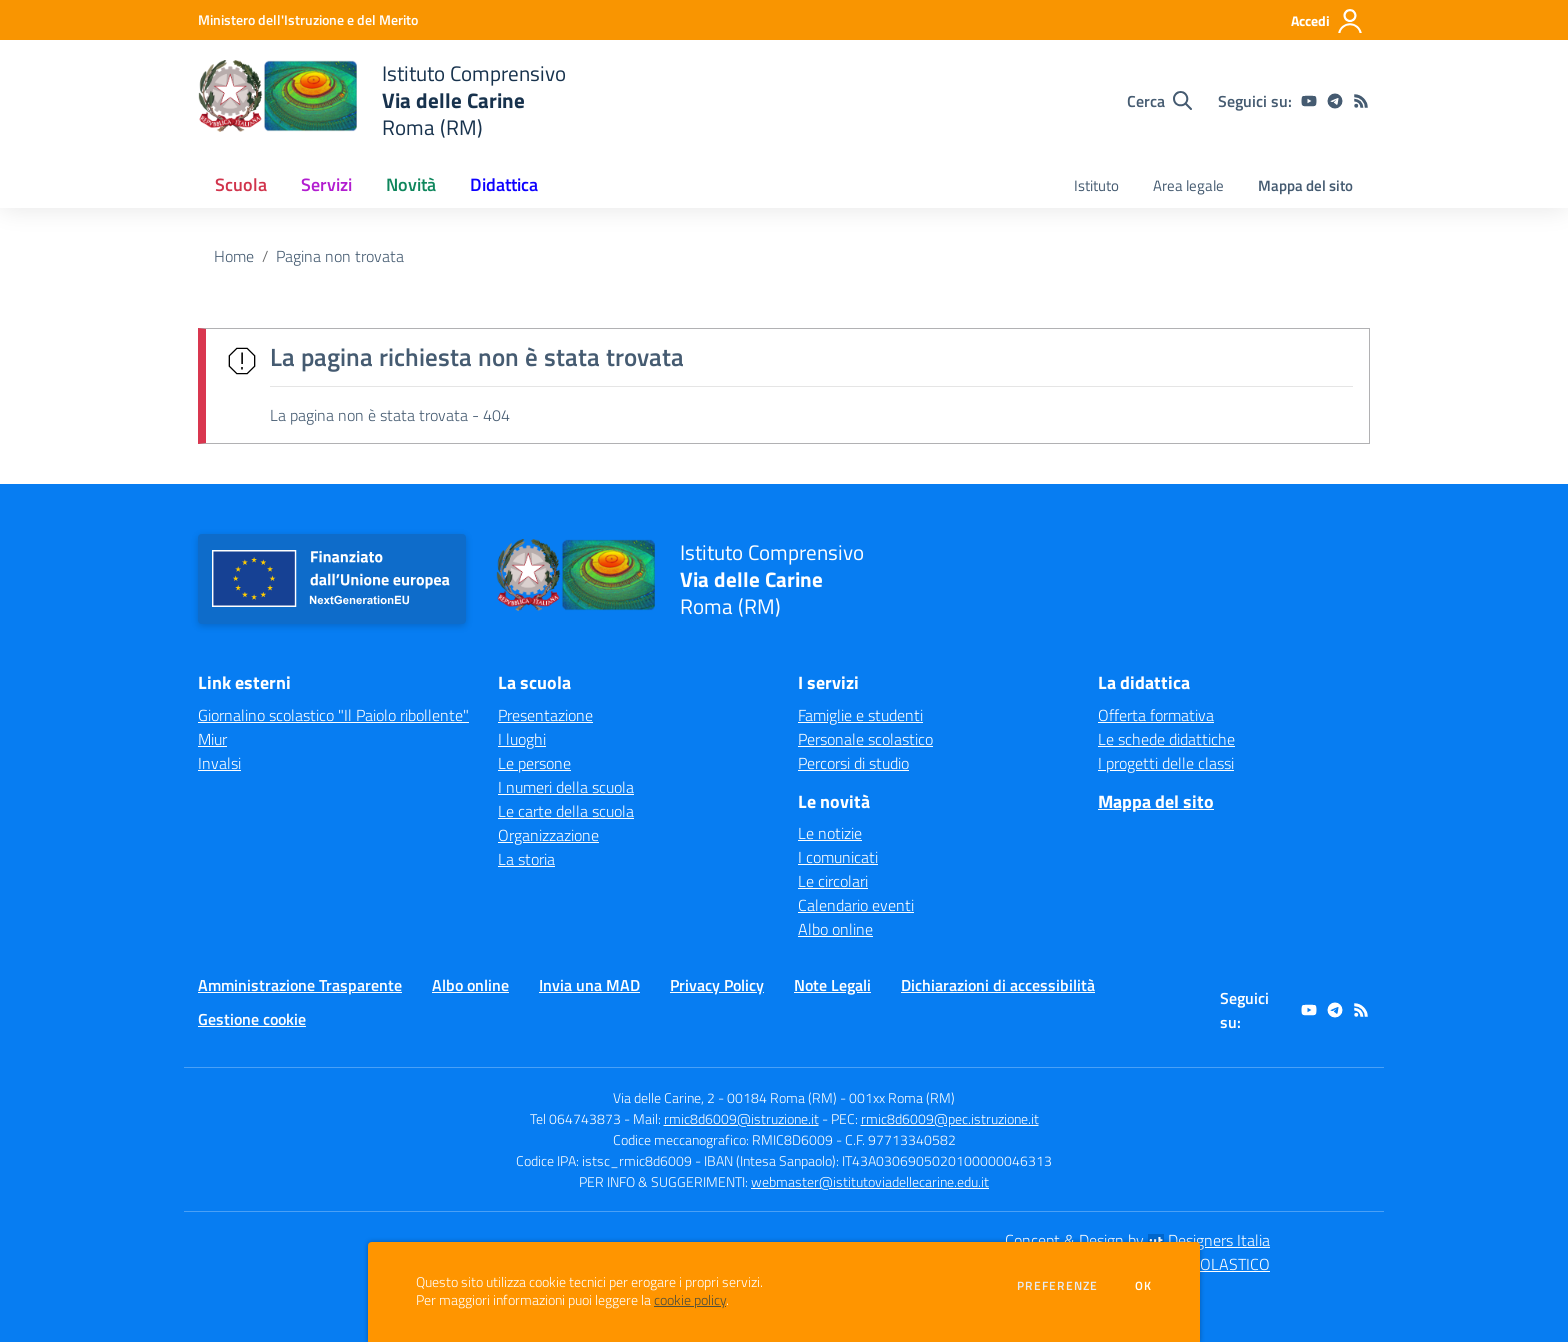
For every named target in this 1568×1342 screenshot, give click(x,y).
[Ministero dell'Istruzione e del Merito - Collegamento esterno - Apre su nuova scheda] (308, 19)
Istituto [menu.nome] (1096, 185)
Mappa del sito (1305, 185)
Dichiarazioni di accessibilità (998, 985)
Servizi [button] (326, 184)
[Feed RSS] (1361, 101)
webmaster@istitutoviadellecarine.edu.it (870, 1181)
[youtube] (1309, 101)
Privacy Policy (717, 985)
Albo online (835, 929)
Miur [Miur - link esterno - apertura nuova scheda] (212, 739)
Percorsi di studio (853, 763)
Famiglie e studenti (860, 715)
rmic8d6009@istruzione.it (741, 1118)
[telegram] (1335, 101)
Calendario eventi (856, 905)
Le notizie (830, 833)
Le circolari (833, 881)
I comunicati (838, 857)
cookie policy (690, 1300)
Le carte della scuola (566, 811)
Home (234, 256)
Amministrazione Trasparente (300, 985)
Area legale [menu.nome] (1188, 185)
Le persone (534, 763)
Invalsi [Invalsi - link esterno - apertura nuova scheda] (219, 763)
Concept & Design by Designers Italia (1137, 1240)
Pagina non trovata (340, 256)
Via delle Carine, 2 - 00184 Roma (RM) (725, 1097)
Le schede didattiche (1166, 739)
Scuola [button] (241, 184)
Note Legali (832, 985)
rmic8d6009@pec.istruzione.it (950, 1118)
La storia (526, 859)
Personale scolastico (865, 739)
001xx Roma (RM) (902, 1097)
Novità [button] (411, 184)
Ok (1144, 1286)
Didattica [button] (504, 184)
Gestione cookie (252, 1019)
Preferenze (1057, 1286)
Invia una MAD (589, 985)
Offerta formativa (1156, 715)
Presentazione (545, 715)
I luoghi (522, 739)
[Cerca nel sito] (1159, 101)
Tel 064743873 (575, 1118)
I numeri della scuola (566, 787)
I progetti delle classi (1166, 763)
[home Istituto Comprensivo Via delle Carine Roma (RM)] (382, 100)
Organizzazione (548, 835)
